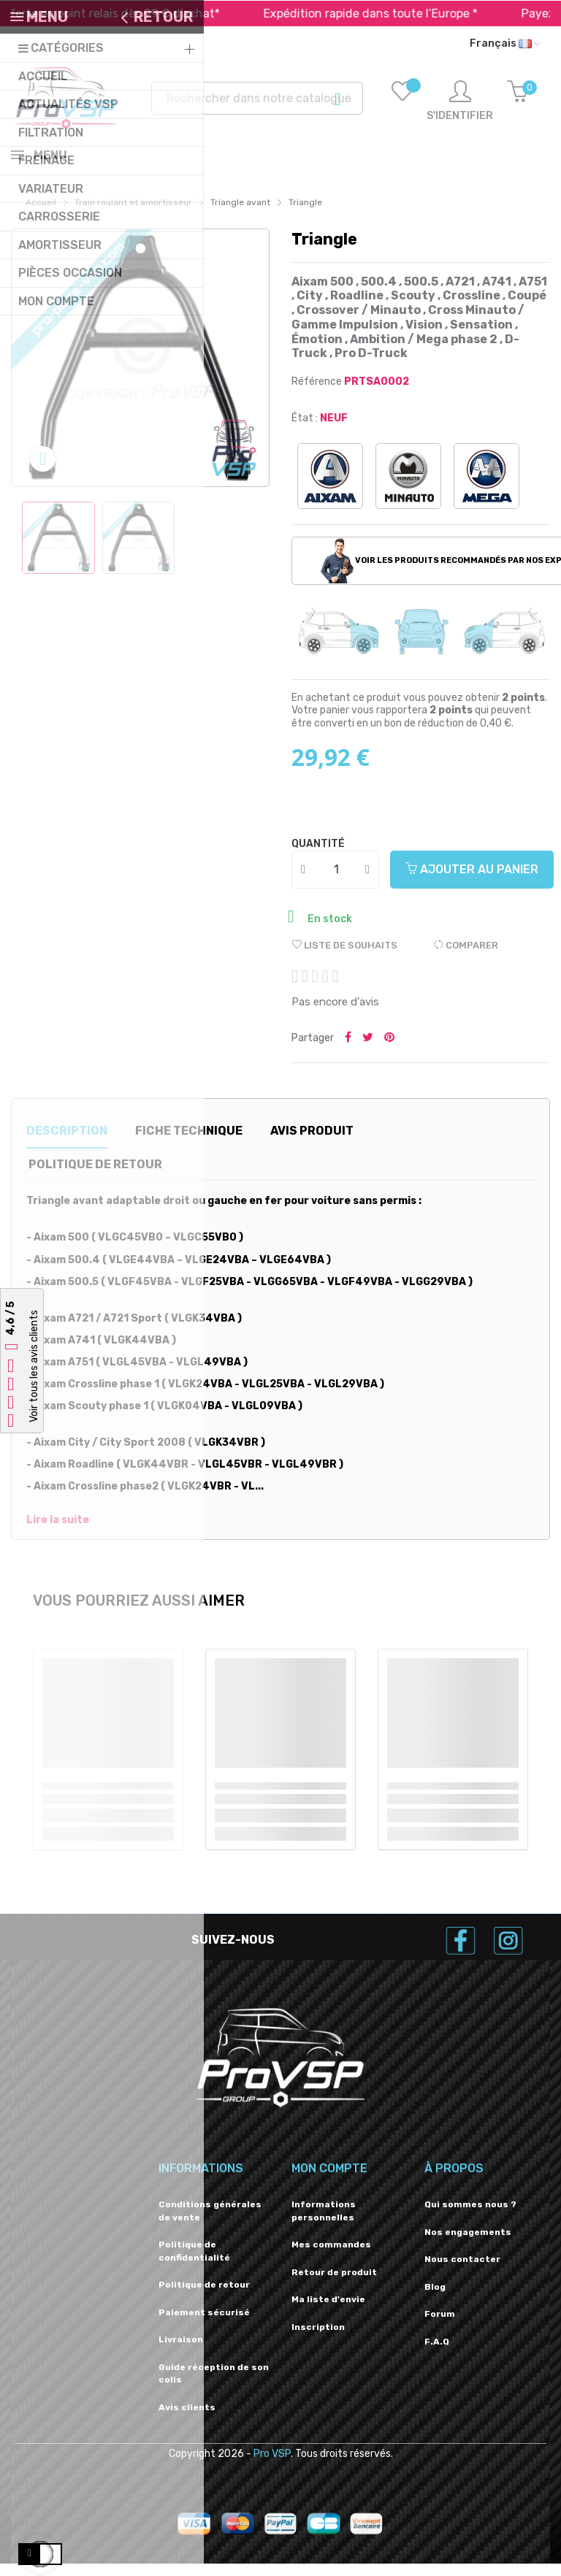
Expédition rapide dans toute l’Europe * (413, 13)
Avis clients (187, 2420)
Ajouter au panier (471, 882)
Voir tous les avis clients (34, 1367)
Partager (348, 1050)
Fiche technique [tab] (189, 1143)
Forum (439, 2326)
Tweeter (367, 1050)
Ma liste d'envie (328, 2312)
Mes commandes (331, 2257)
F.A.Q (436, 2354)
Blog (435, 2299)
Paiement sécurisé (204, 2325)
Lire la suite (57, 1532)
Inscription (318, 2339)
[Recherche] (257, 98)
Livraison (181, 2352)
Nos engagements (467, 2244)
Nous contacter (462, 2271)
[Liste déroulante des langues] (505, 43)
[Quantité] (336, 882)
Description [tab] (66, 1143)
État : (304, 430)
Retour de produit (334, 2285)
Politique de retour (204, 2297)
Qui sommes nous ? (470, 2217)
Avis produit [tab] (312, 1143)
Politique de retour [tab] (95, 1177)
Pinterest (389, 1050)
